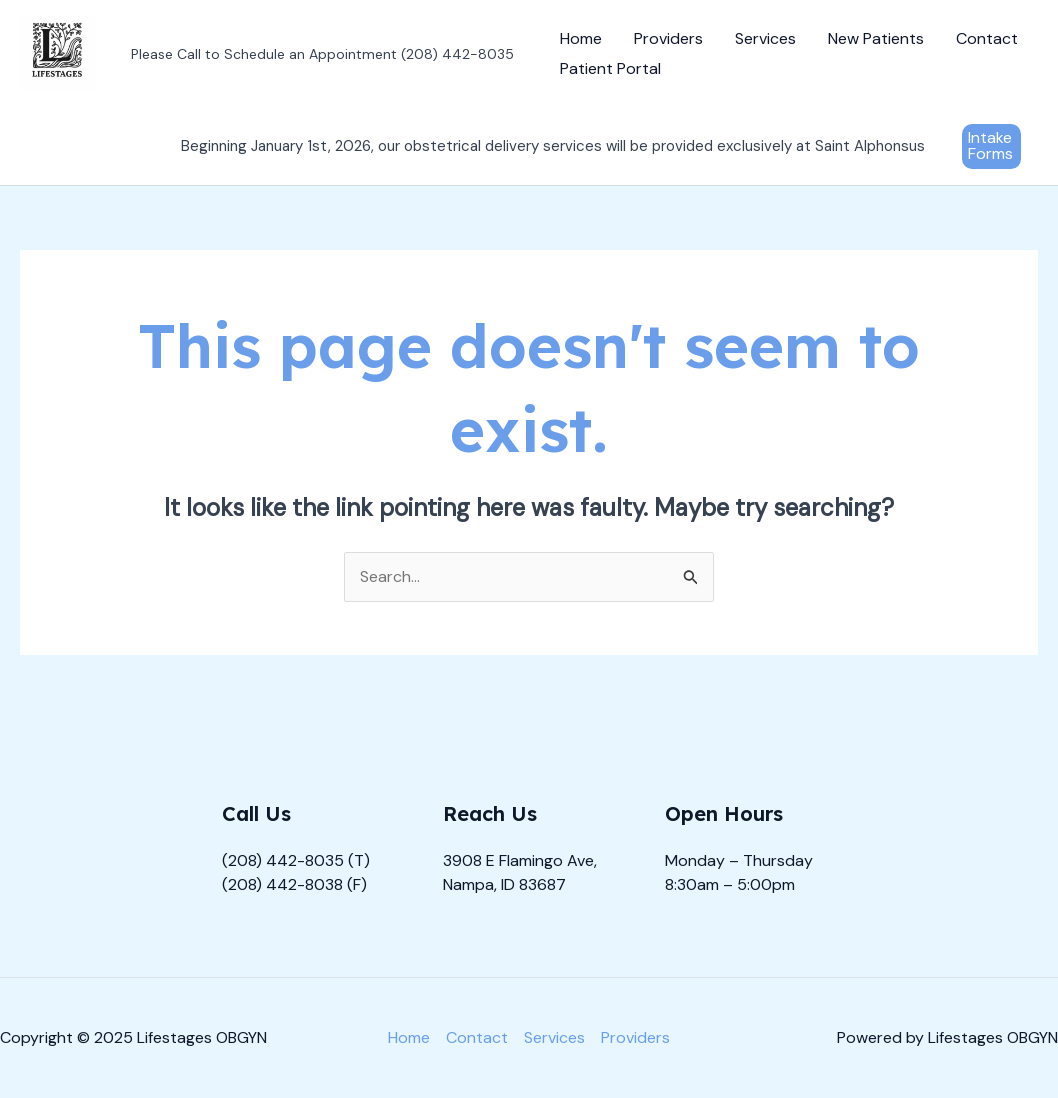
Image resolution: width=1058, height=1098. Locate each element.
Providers (668, 38)
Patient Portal (610, 68)
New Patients (876, 38)
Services (765, 38)
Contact (987, 38)
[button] (991, 146)
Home (581, 38)
